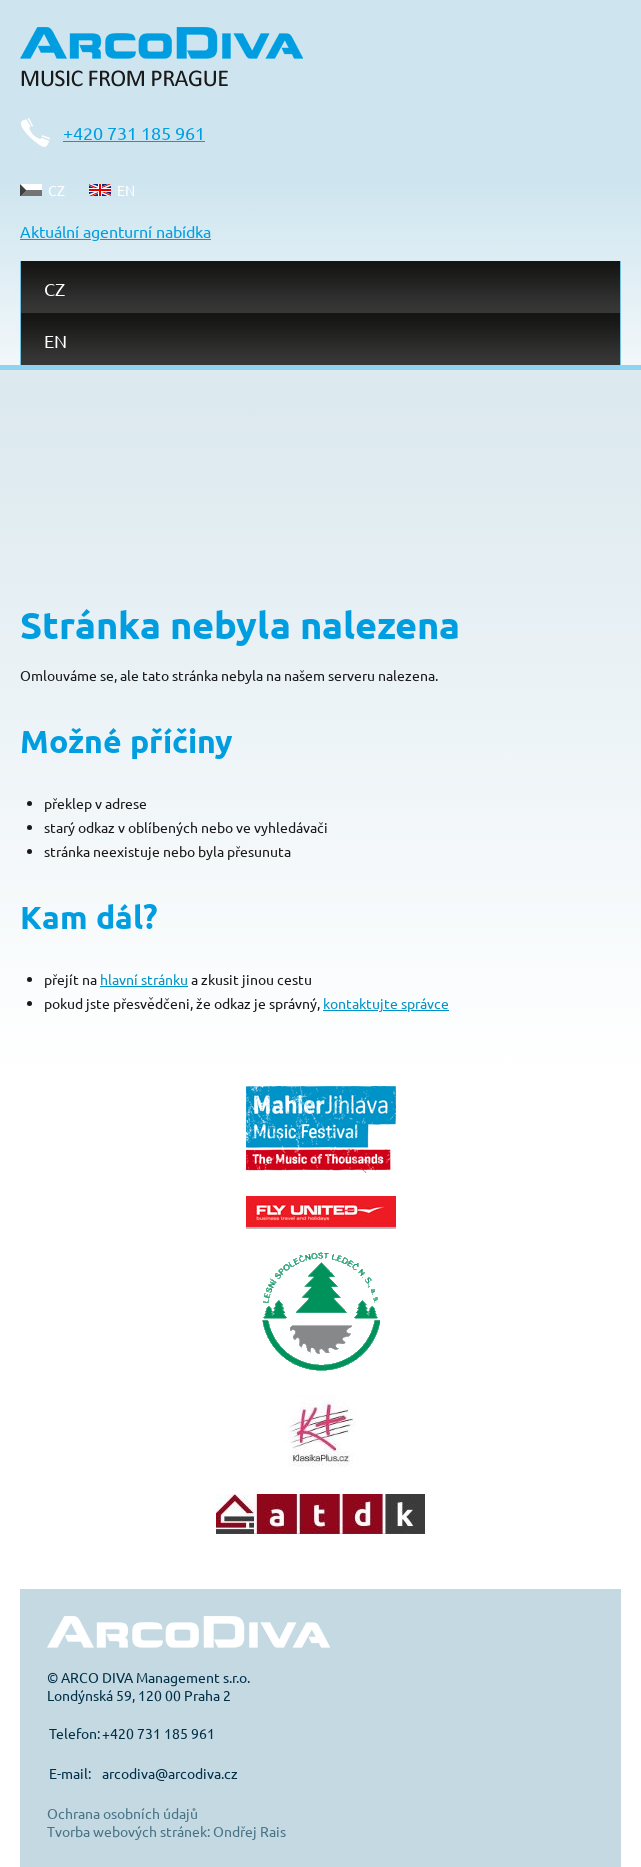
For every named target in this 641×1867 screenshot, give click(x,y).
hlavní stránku (144, 979)
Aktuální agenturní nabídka (115, 231)
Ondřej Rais (249, 1831)
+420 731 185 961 (134, 132)
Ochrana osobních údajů (122, 1813)
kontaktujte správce (386, 1003)
